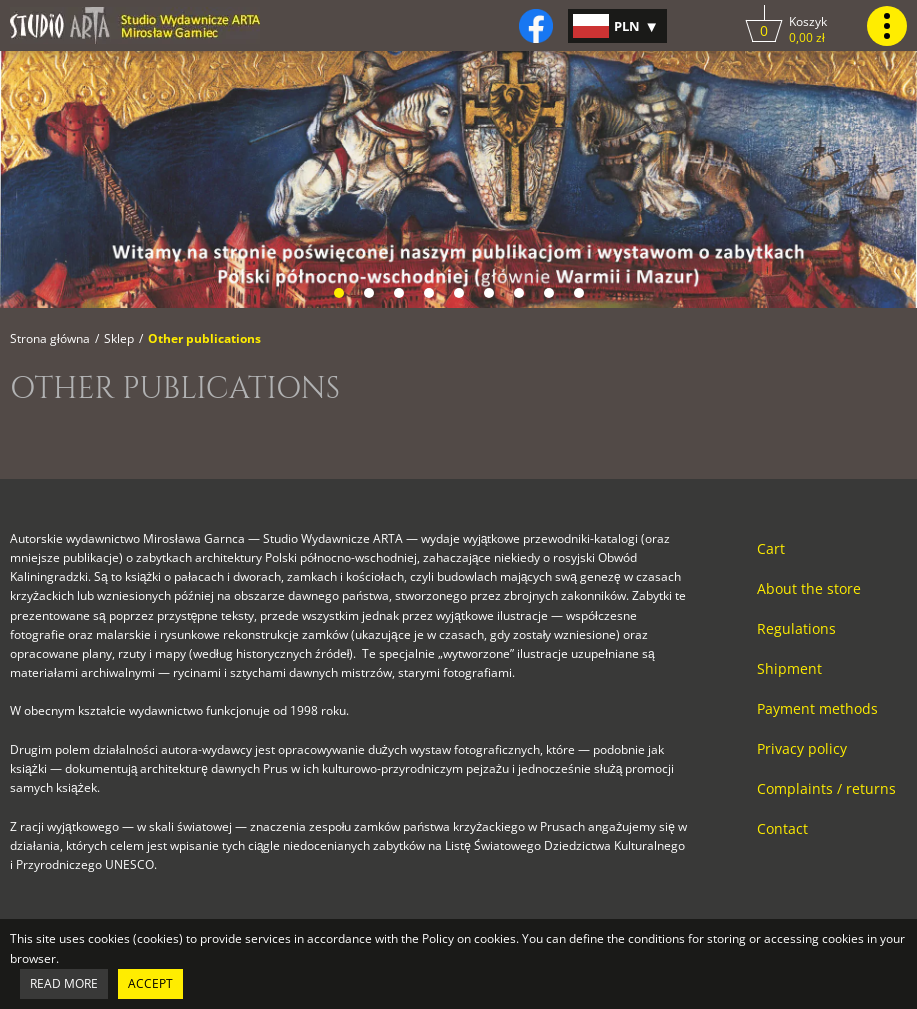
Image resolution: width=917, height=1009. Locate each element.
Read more (64, 983)
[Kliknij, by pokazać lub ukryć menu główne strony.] (887, 26)
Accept (150, 983)
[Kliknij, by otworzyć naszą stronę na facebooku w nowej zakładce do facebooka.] (536, 26)
